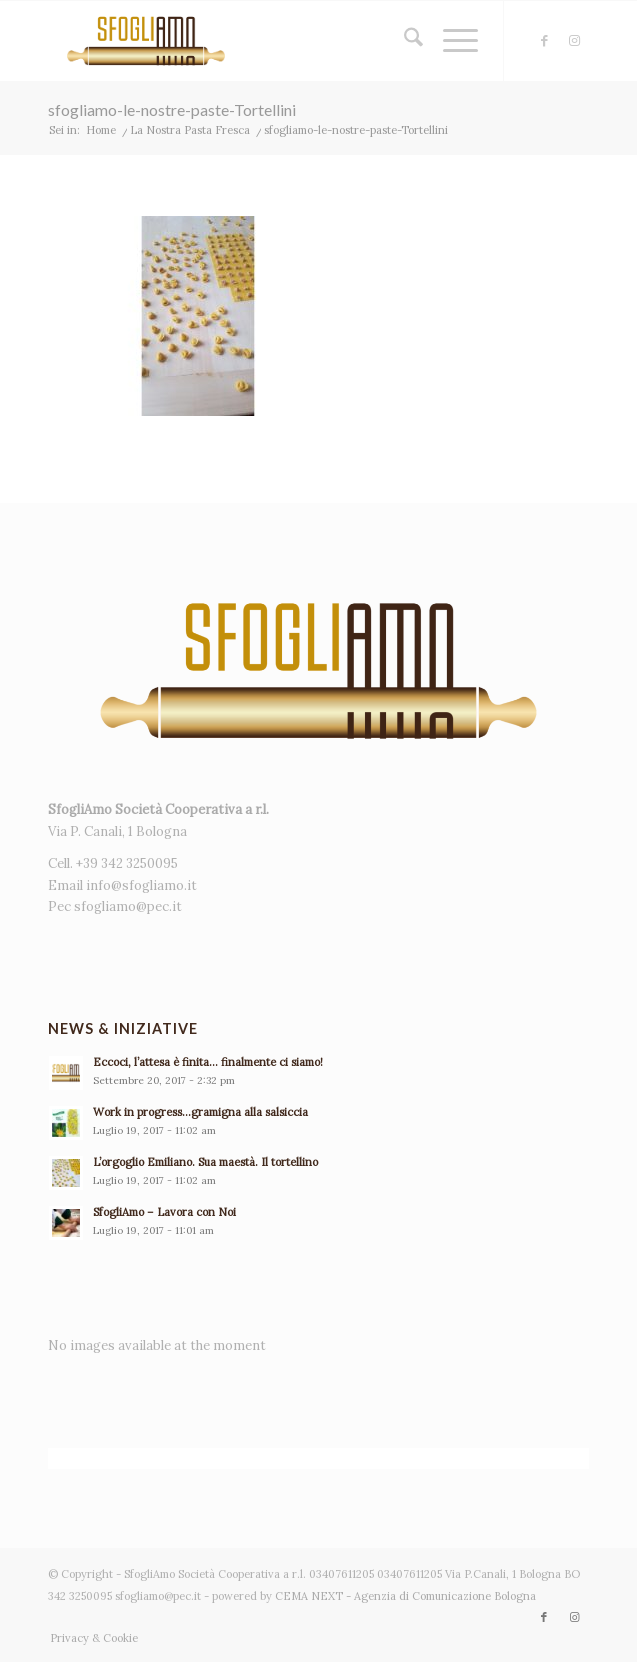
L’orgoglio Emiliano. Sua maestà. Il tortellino (205, 1162)
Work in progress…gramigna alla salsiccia (200, 1112)
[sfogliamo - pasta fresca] (264, 41)
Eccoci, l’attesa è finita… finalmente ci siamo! (208, 1062)
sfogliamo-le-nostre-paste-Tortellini (172, 109)
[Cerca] (403, 41)
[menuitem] (403, 41)
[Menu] (450, 41)
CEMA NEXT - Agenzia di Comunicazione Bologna (405, 1596)
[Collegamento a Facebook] (544, 41)
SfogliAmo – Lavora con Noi (164, 1212)
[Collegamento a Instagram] (574, 41)
